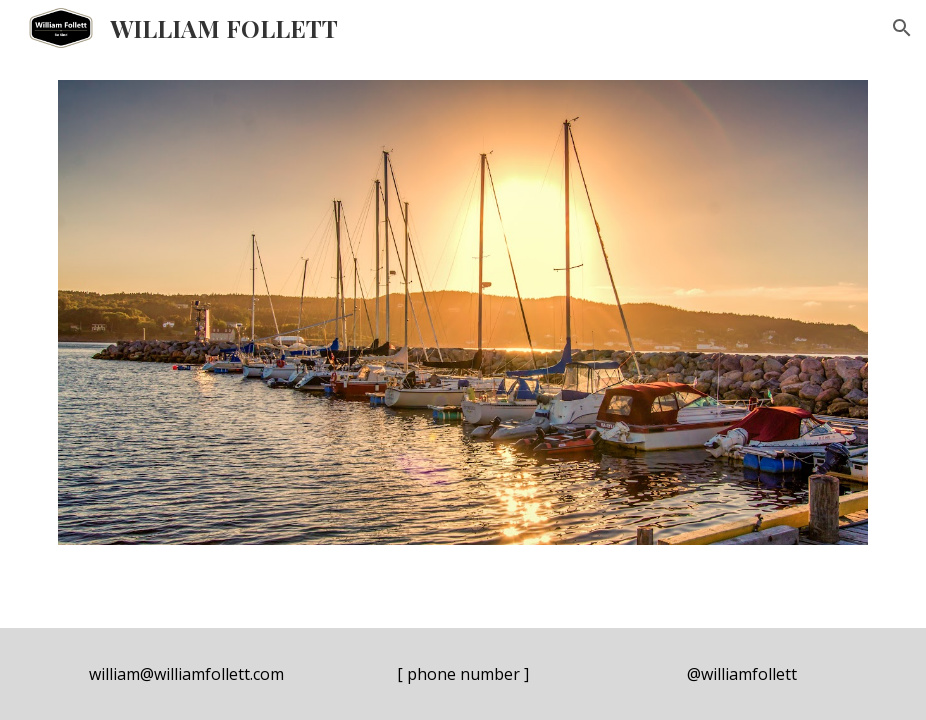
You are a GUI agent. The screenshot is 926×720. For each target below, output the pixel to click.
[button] (902, 28)
